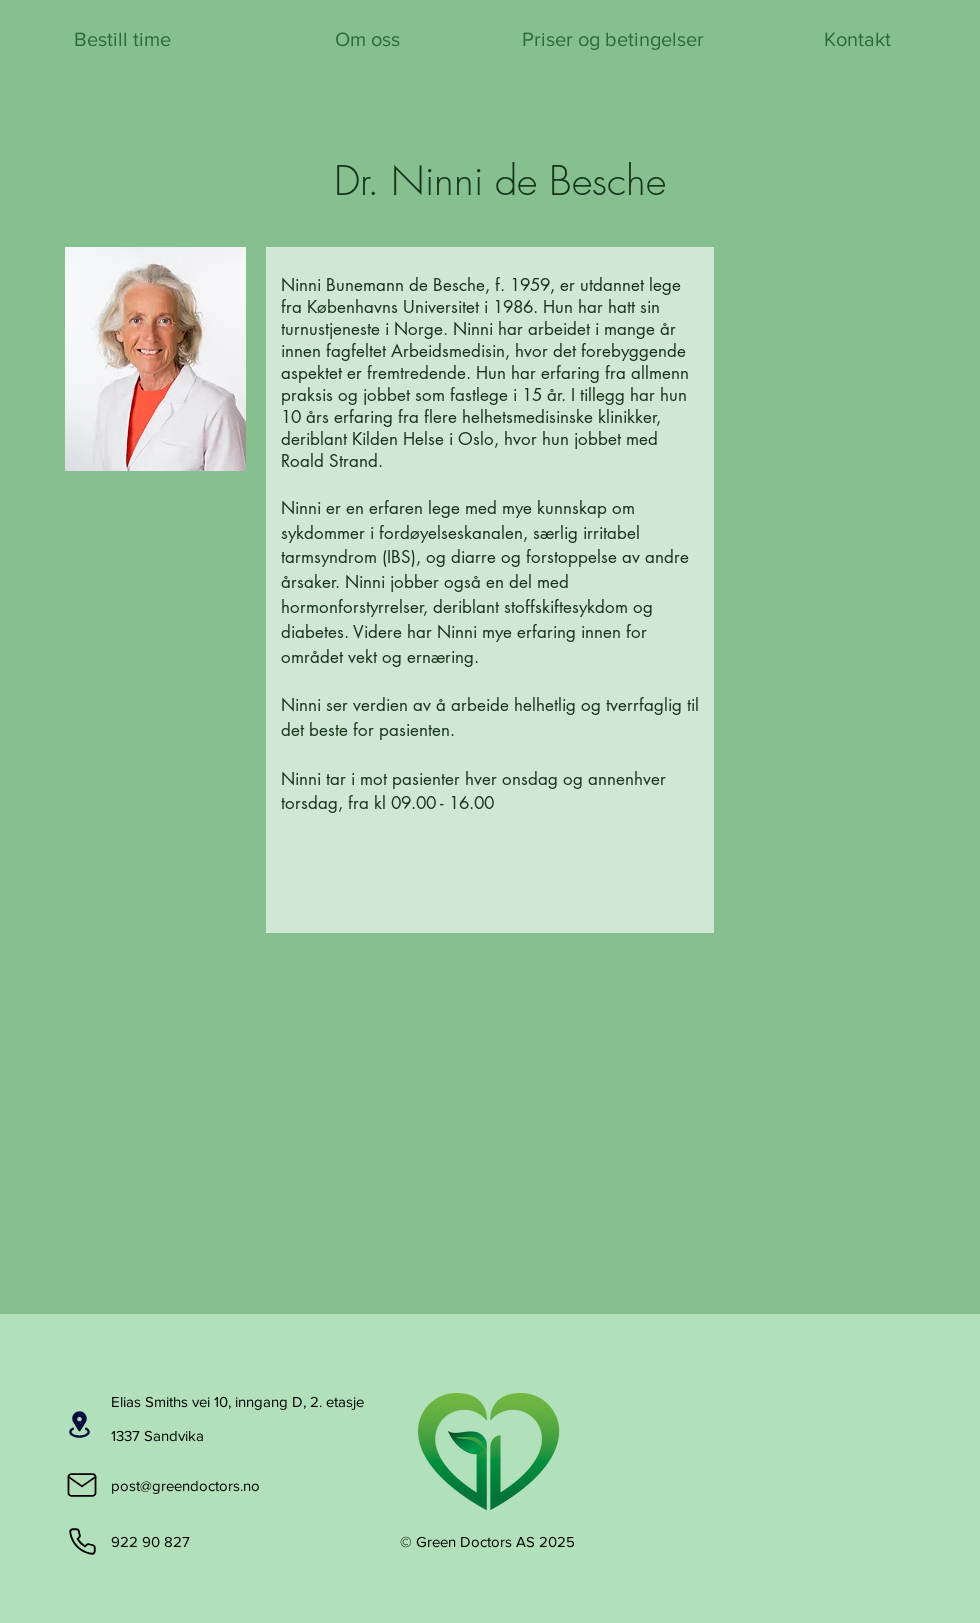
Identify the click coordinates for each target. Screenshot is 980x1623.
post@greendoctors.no (185, 1485)
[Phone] (82, 1541)
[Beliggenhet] (79, 1424)
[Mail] (82, 1485)
